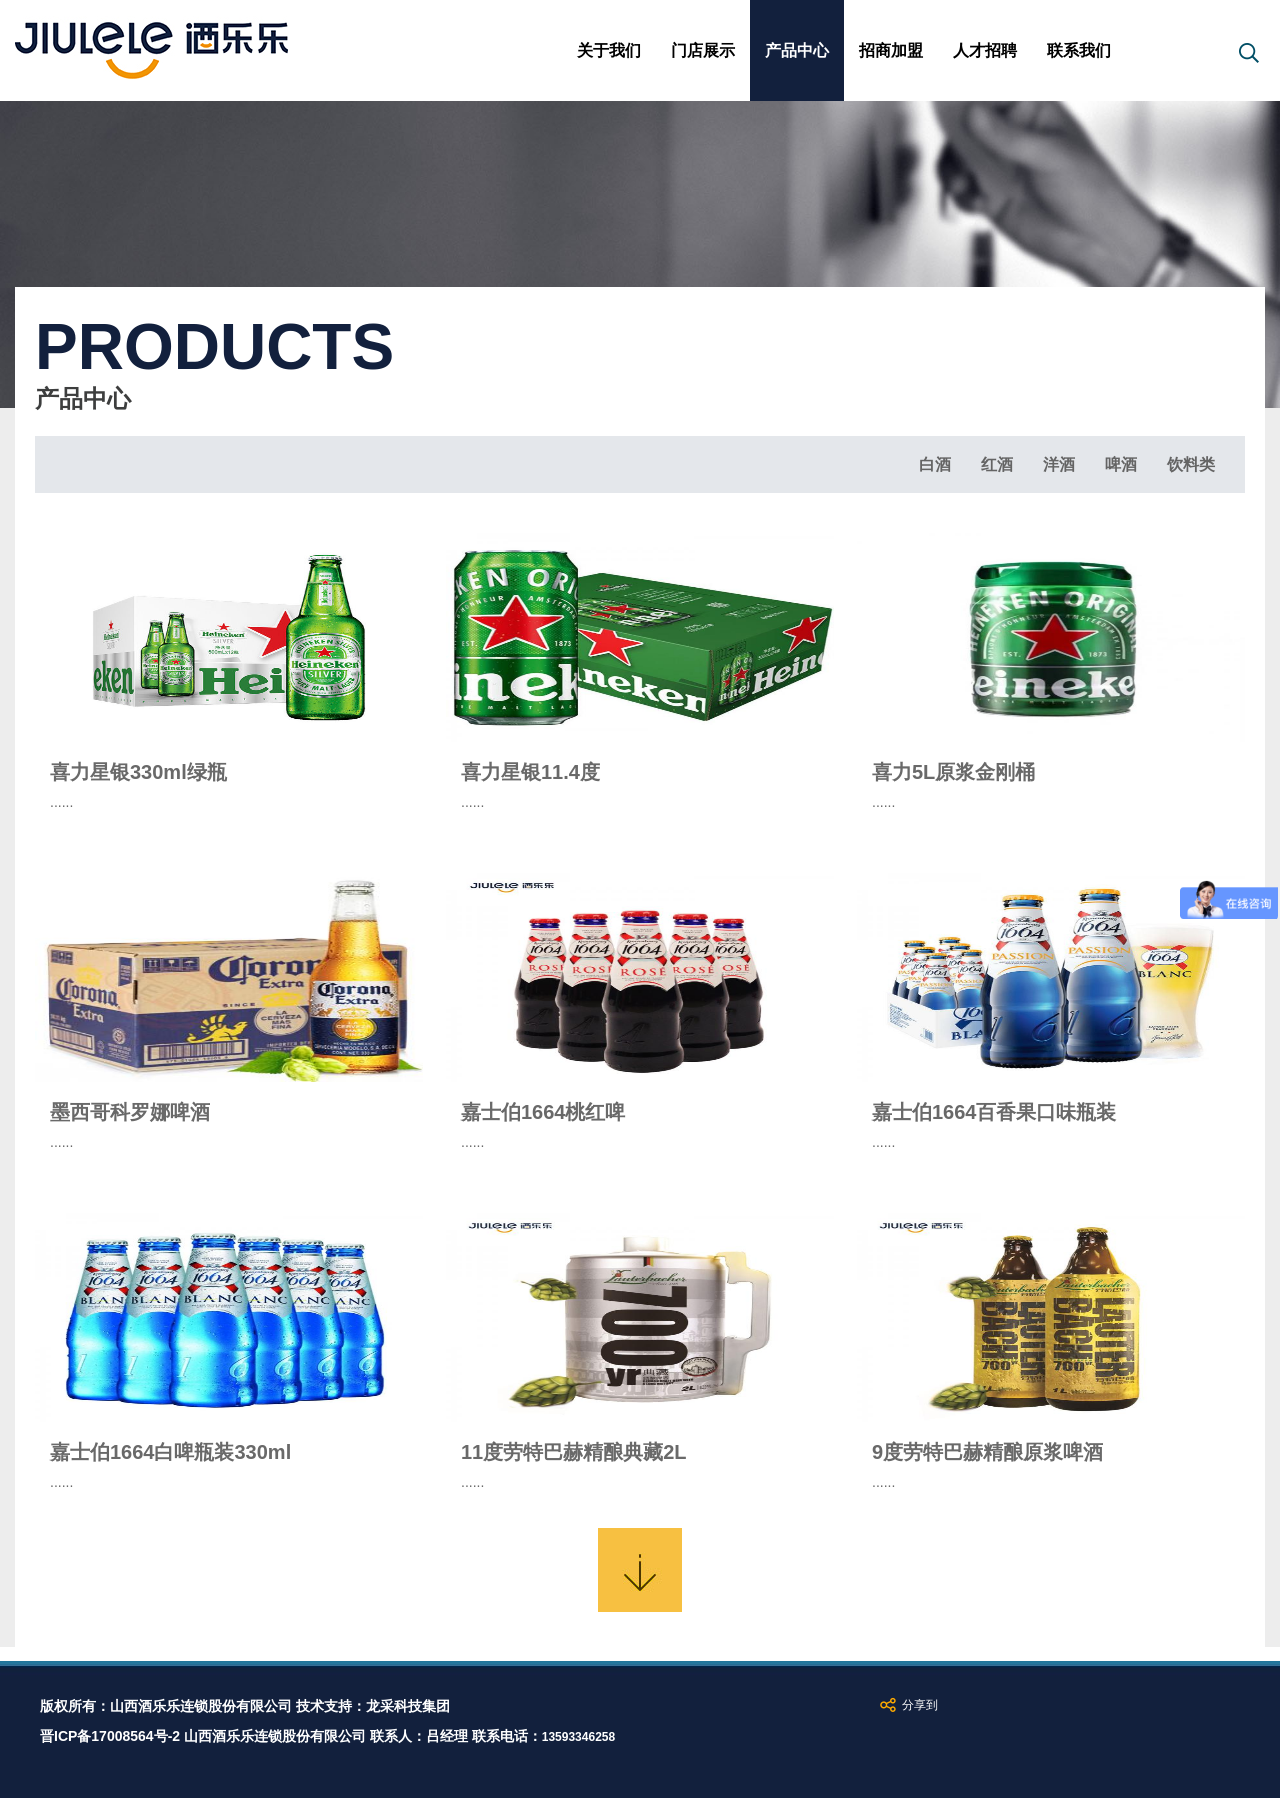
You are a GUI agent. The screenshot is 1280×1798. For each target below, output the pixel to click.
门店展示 (703, 50)
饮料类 (1191, 464)
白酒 (935, 464)
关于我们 (609, 50)
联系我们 (1079, 50)
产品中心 (797, 50)
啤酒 (1121, 464)
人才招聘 (985, 50)
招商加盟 (891, 50)
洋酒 (1059, 464)
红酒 (997, 464)
